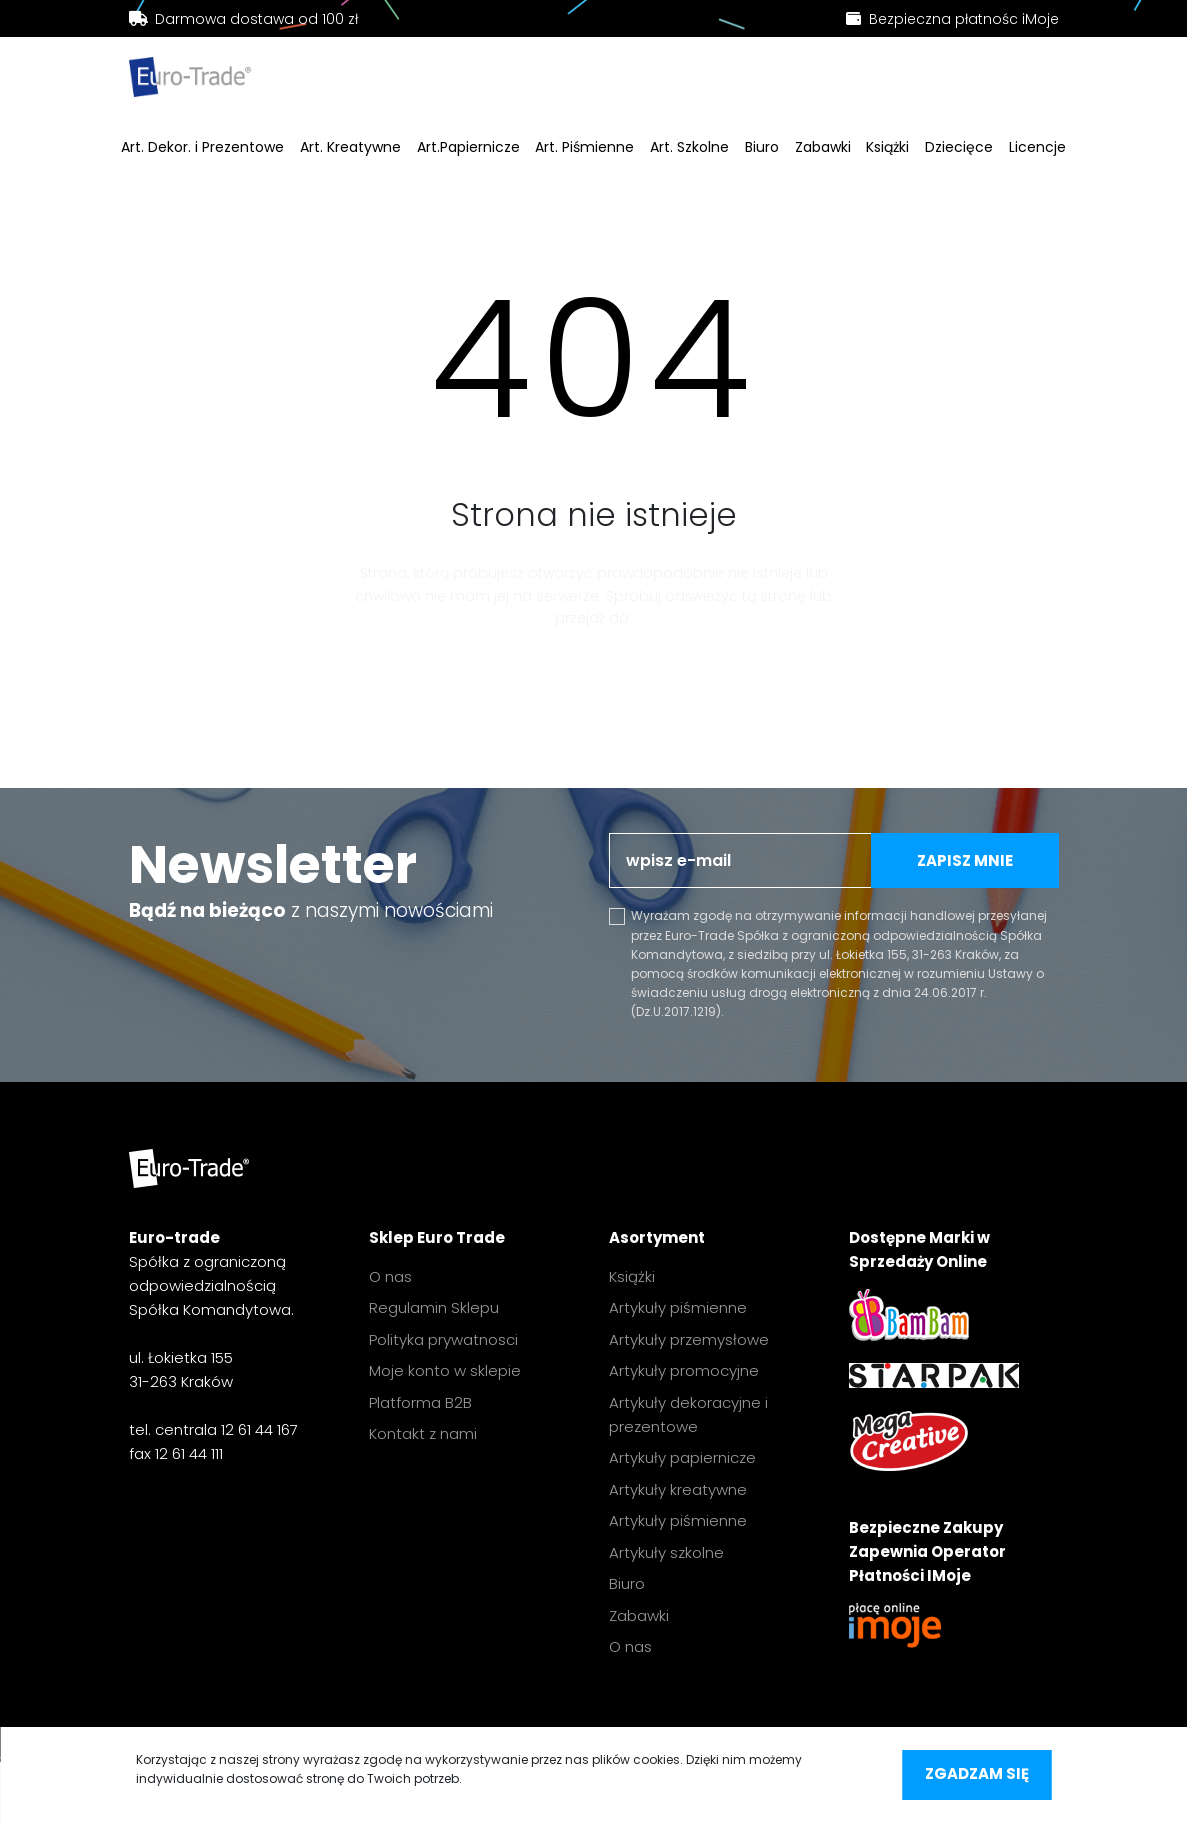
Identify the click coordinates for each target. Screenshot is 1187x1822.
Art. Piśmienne (584, 148)
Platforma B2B (420, 1402)
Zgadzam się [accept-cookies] (977, 1773)
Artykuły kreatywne (678, 1489)
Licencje (1037, 148)
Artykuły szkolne (666, 1552)
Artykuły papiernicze (682, 1457)
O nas (390, 1276)
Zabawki (823, 148)
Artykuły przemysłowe (689, 1339)
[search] (406, 81)
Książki (887, 148)
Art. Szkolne (689, 148)
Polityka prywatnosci (443, 1339)
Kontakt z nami (423, 1433)
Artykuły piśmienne (678, 1307)
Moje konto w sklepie (445, 1370)
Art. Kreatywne (350, 148)
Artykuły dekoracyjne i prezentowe (688, 1414)
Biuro (762, 148)
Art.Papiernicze (468, 148)
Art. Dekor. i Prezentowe (202, 148)
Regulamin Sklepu (434, 1307)
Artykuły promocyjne (684, 1370)
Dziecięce (959, 148)
